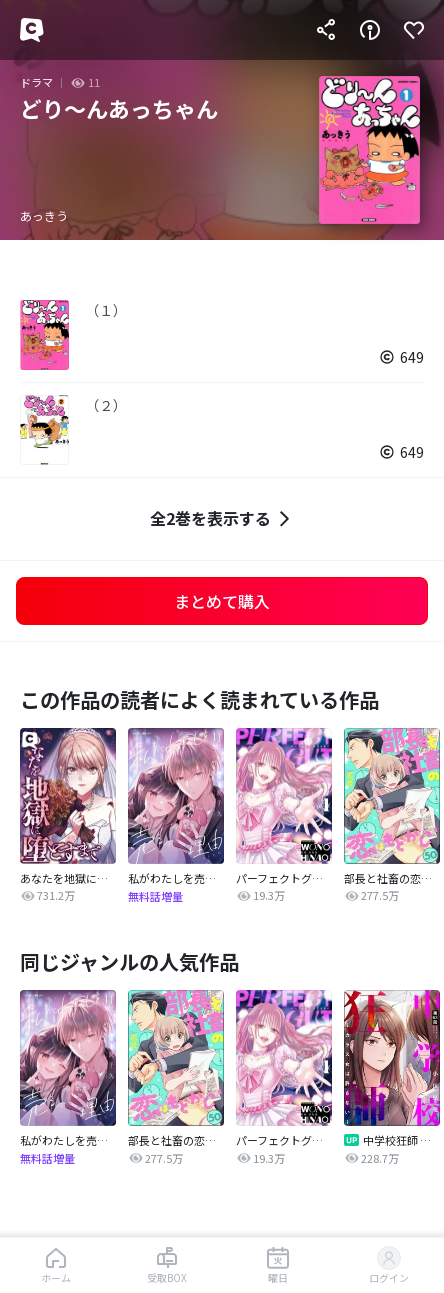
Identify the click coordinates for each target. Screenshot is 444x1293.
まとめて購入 (222, 601)
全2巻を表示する (222, 518)
